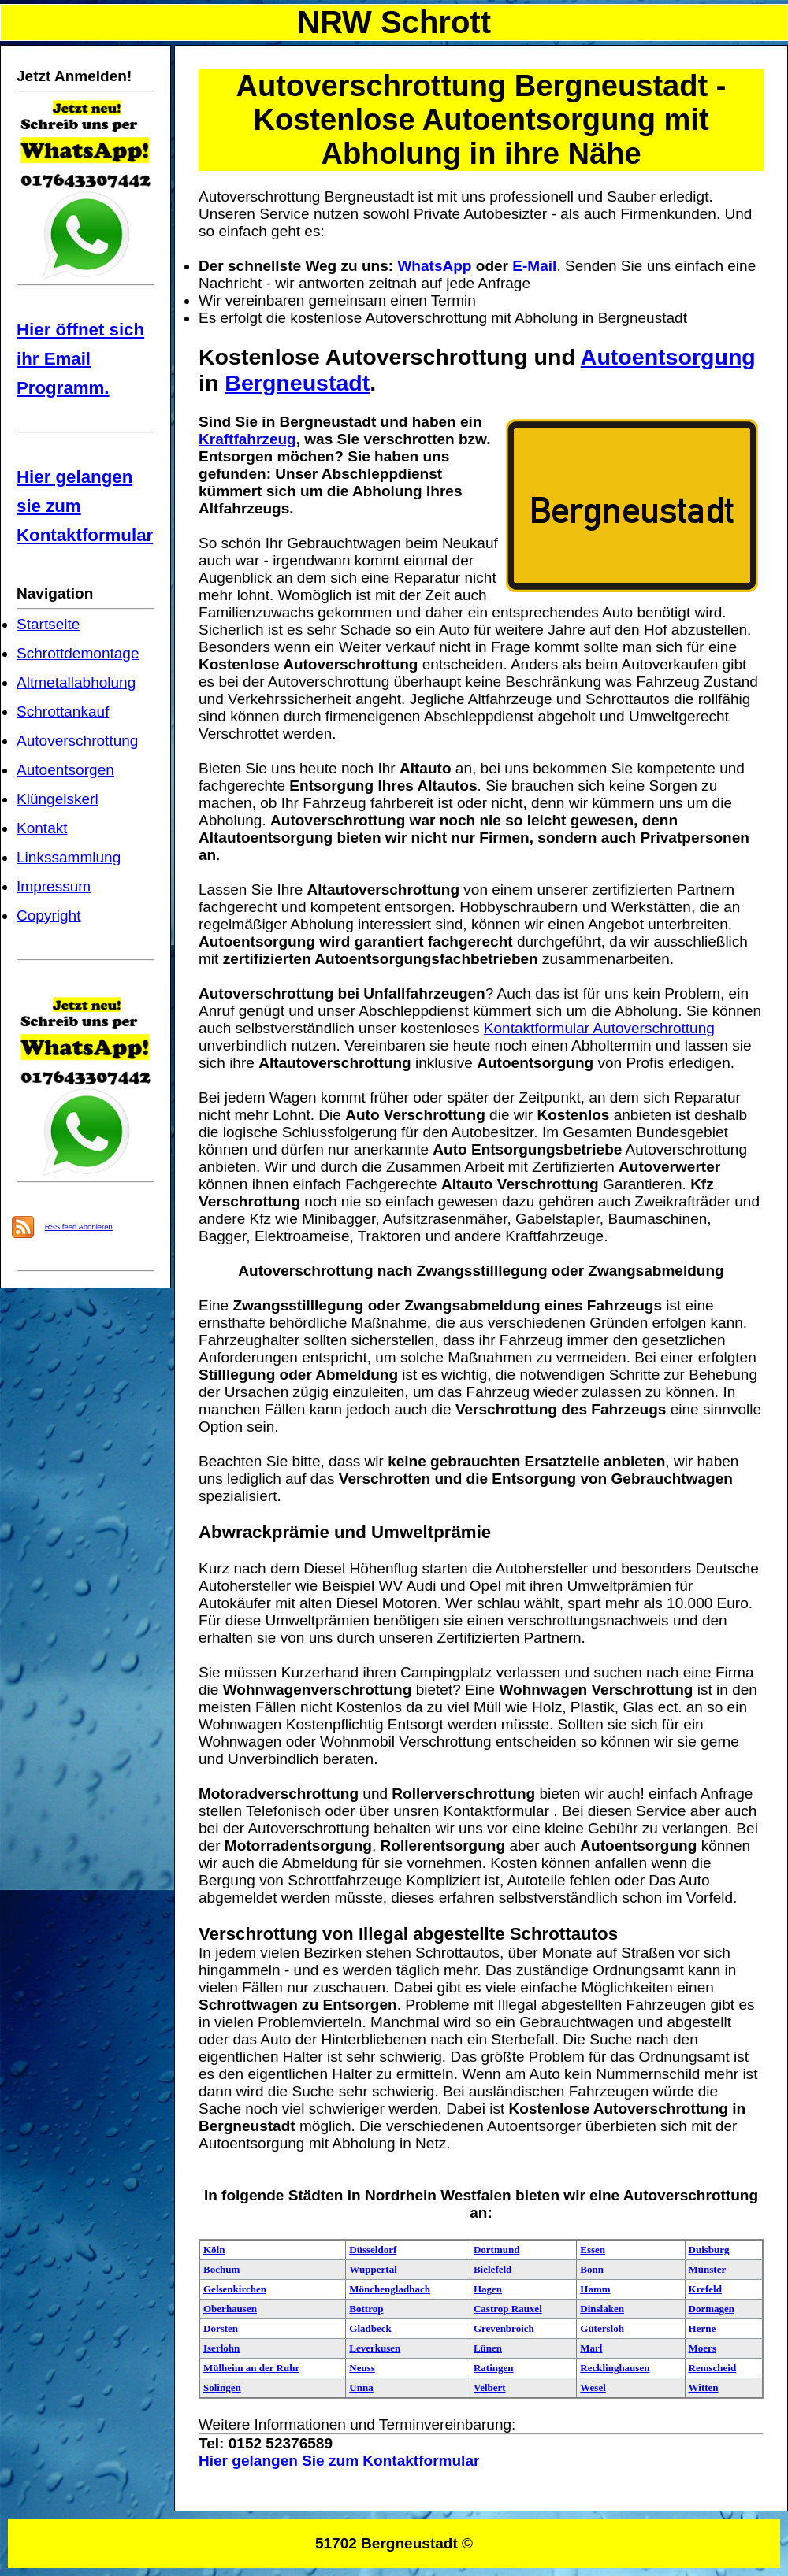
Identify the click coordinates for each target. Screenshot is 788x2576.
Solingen (222, 2387)
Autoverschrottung (77, 740)
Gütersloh (602, 2328)
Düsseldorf (372, 2249)
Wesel (593, 2387)
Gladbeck (370, 2328)
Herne (702, 2328)
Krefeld (705, 2289)
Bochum (221, 2269)
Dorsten (220, 2328)
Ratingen (494, 2368)
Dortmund (497, 2249)
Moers (702, 2348)
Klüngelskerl (57, 799)
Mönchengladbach (389, 2289)
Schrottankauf (63, 711)
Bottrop (366, 2309)
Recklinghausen (614, 2368)
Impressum (54, 886)
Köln (214, 2249)
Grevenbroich (504, 2328)
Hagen (488, 2289)
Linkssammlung (69, 857)
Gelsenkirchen (234, 2289)
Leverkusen (374, 2348)
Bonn (592, 2269)
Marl (591, 2348)
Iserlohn (221, 2348)
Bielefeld (492, 2269)
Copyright (48, 915)
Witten (704, 2387)
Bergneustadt (297, 382)
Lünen (488, 2348)
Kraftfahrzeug (247, 439)
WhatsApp (434, 266)
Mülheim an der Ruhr (251, 2368)
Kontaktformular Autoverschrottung (599, 1028)
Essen (592, 2249)
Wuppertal (372, 2269)
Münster (708, 2269)
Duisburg (709, 2249)
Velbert (490, 2387)
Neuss (362, 2368)
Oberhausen (230, 2309)
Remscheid (713, 2368)
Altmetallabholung (76, 682)
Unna (361, 2387)
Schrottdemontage (78, 653)
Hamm (595, 2289)
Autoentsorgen (65, 770)
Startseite (48, 624)
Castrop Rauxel (508, 2309)
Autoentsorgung (668, 356)
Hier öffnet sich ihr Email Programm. (80, 359)
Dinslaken (602, 2309)
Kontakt (42, 828)
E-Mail (534, 266)
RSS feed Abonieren (79, 1226)
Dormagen (712, 2309)
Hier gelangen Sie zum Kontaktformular (339, 2460)
